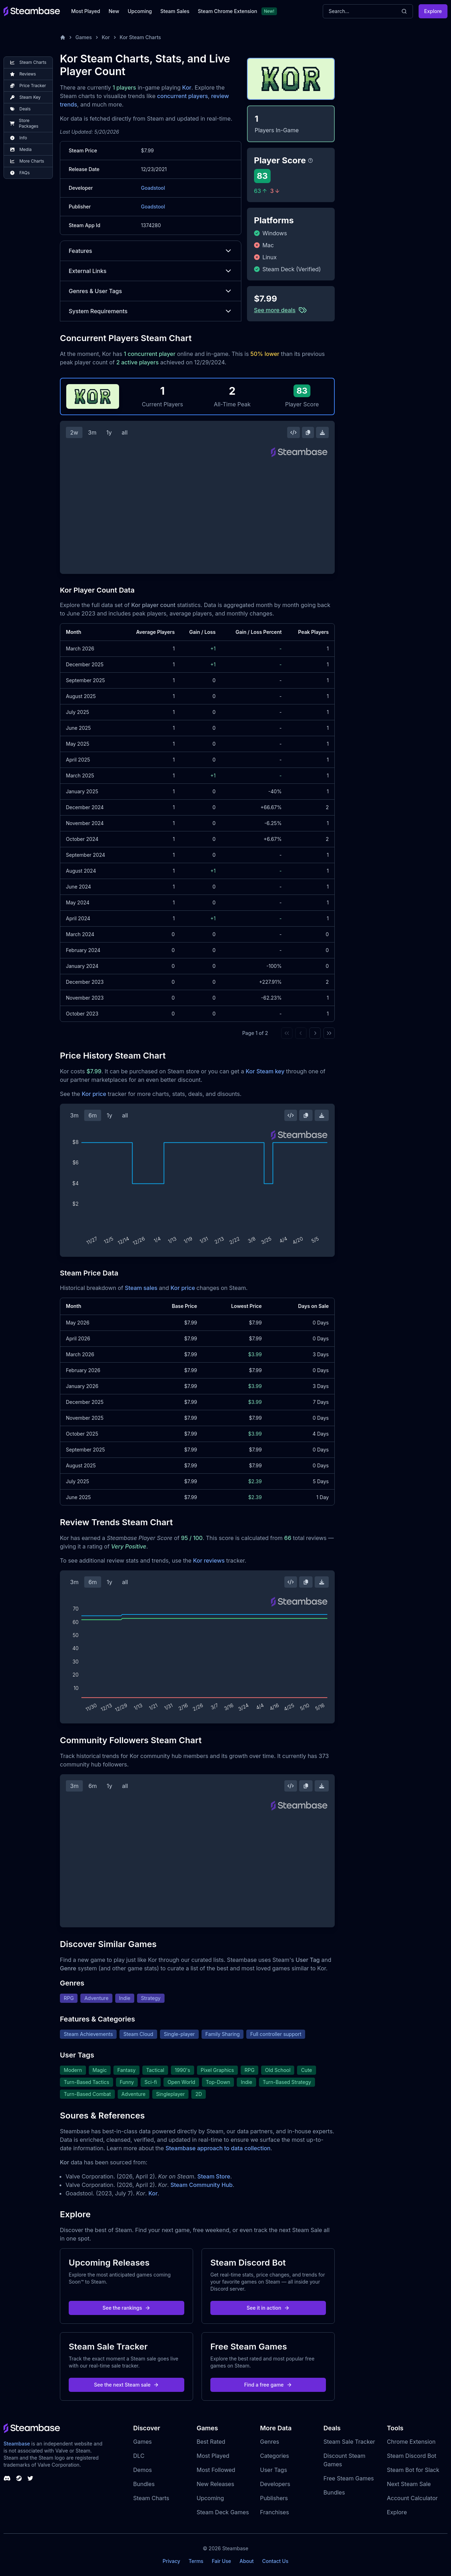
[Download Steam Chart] (322, 432)
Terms (196, 2561)
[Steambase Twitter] (30, 2478)
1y (109, 432)
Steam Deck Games (223, 2512)
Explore (433, 11)
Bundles (144, 2483)
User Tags (273, 2469)
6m (92, 1115)
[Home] (63, 37)
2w (74, 432)
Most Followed (216, 2469)
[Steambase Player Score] (310, 160)
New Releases (215, 2483)
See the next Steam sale (126, 2385)
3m (92, 432)
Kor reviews (209, 1560)
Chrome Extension (411, 2441)
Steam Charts (151, 2498)
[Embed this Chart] (293, 432)
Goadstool (153, 188)
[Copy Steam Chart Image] (308, 432)
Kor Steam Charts (140, 37)
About (247, 2561)
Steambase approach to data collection (218, 2148)
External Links (151, 271)
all (125, 432)
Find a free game (268, 2385)
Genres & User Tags (151, 291)
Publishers (274, 2498)
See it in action (268, 2308)
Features (151, 251)
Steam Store (213, 2176)
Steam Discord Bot (411, 2455)
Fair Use (221, 2561)
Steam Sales (174, 11)
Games (83, 37)
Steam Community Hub (202, 2184)
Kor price (94, 1093)
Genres (269, 2441)
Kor (106, 37)
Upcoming (140, 11)
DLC (138, 2455)
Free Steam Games (348, 2478)
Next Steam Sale (409, 2483)
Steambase (17, 2444)
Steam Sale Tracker (349, 2441)
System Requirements (151, 311)
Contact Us (275, 2561)
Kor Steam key (265, 1071)
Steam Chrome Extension (227, 11)
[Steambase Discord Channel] (7, 2478)
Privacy (171, 2561)
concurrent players (182, 95)
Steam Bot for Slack (413, 2469)
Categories (274, 2455)
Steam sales (141, 1287)
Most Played (85, 11)
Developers (275, 2483)
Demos (142, 2469)
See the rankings (126, 2308)
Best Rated (211, 2441)
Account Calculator (412, 2498)
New (114, 11)
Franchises (274, 2512)
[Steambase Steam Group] (19, 2478)
